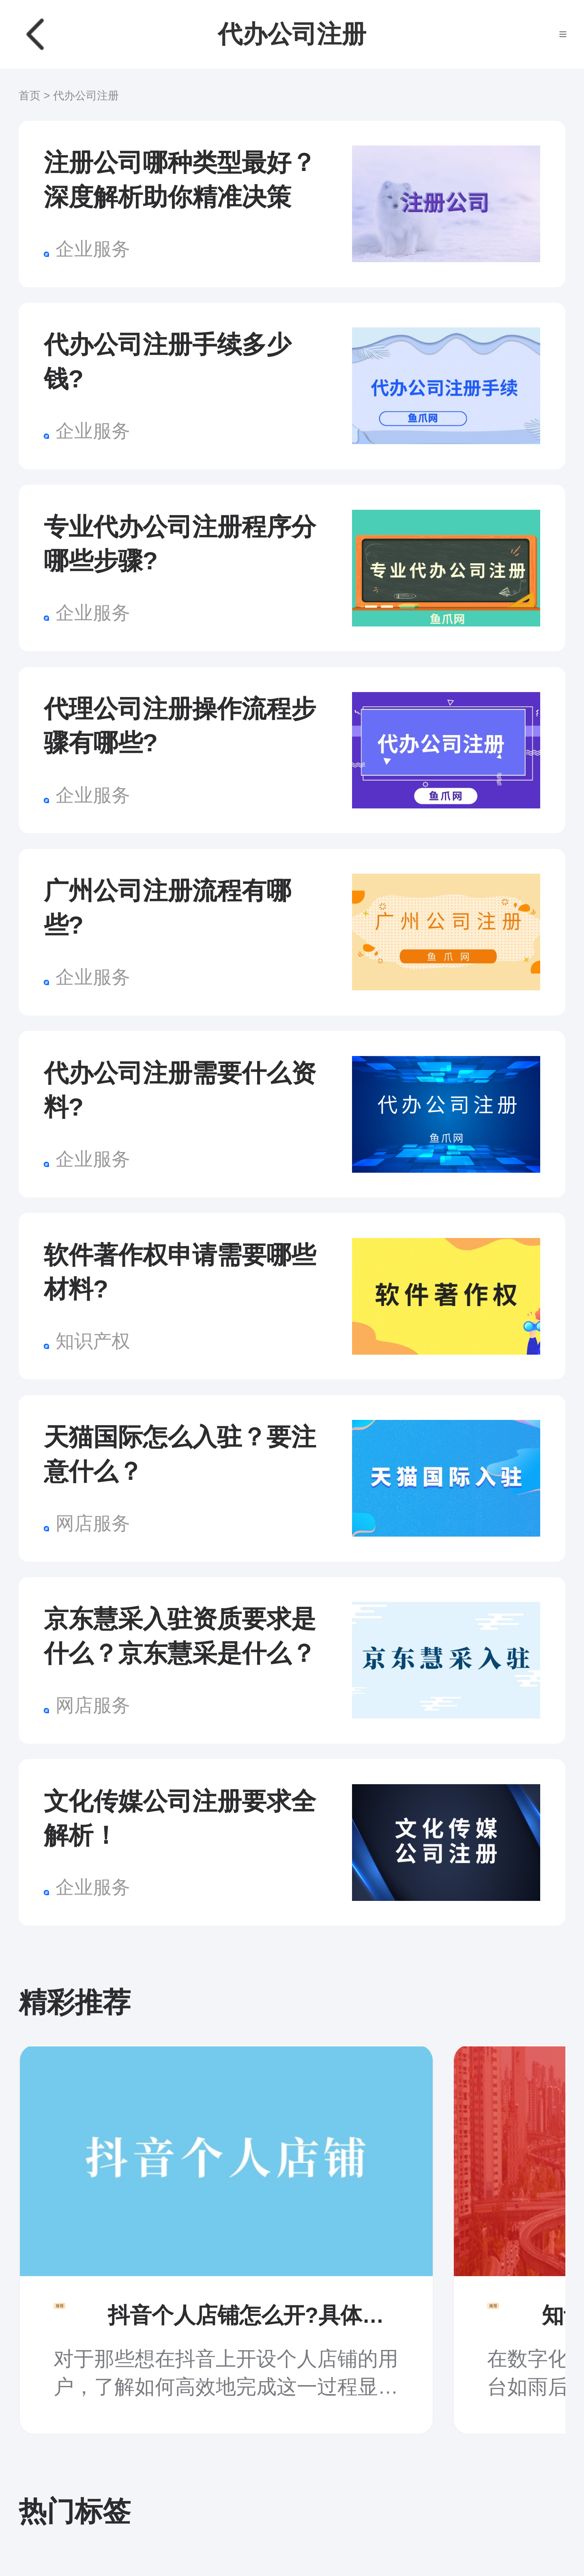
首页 (30, 96)
